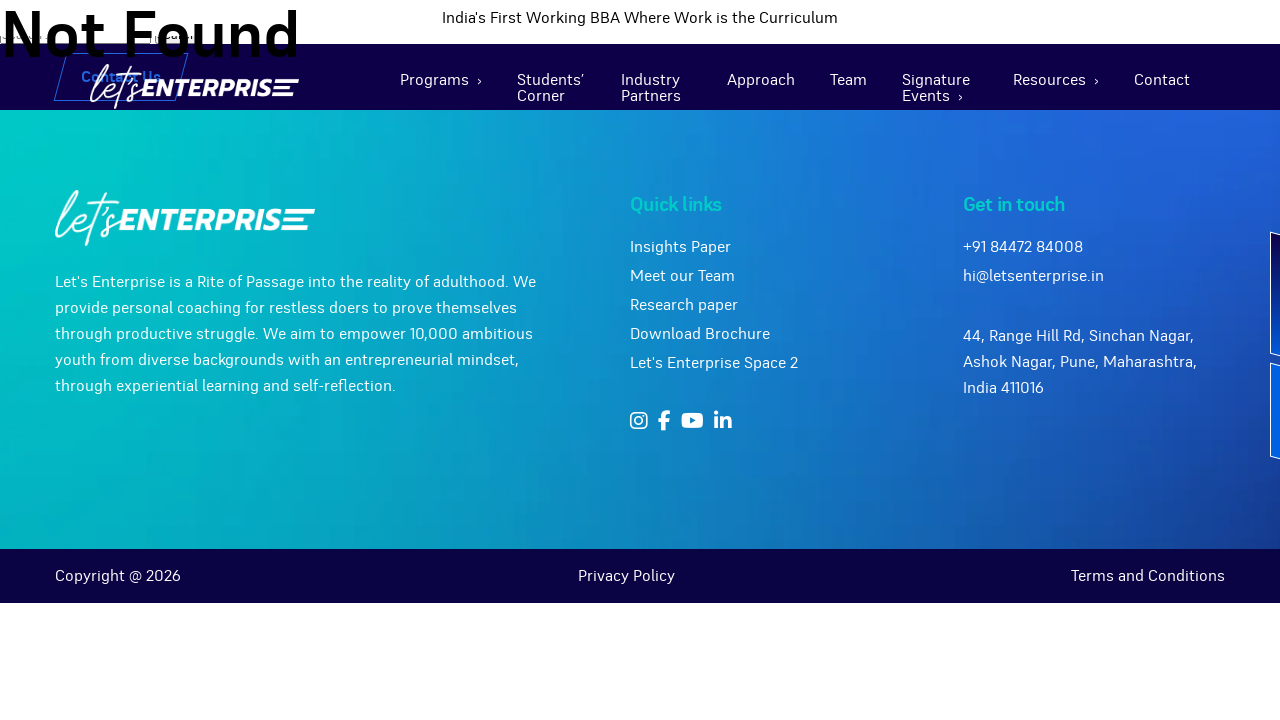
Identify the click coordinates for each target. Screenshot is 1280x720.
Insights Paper (680, 247)
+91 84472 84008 (1023, 247)
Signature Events (936, 88)
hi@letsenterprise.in (1033, 276)
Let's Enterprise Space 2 (714, 363)
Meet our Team (682, 276)
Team (848, 80)
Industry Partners (651, 88)
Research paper (684, 305)
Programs (434, 80)
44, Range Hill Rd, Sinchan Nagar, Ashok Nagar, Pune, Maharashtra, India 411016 (1080, 362)
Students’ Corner (550, 88)
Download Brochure (700, 334)
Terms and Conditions (1148, 576)
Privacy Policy (626, 576)
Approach (761, 80)
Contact (1162, 80)
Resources (1049, 80)
